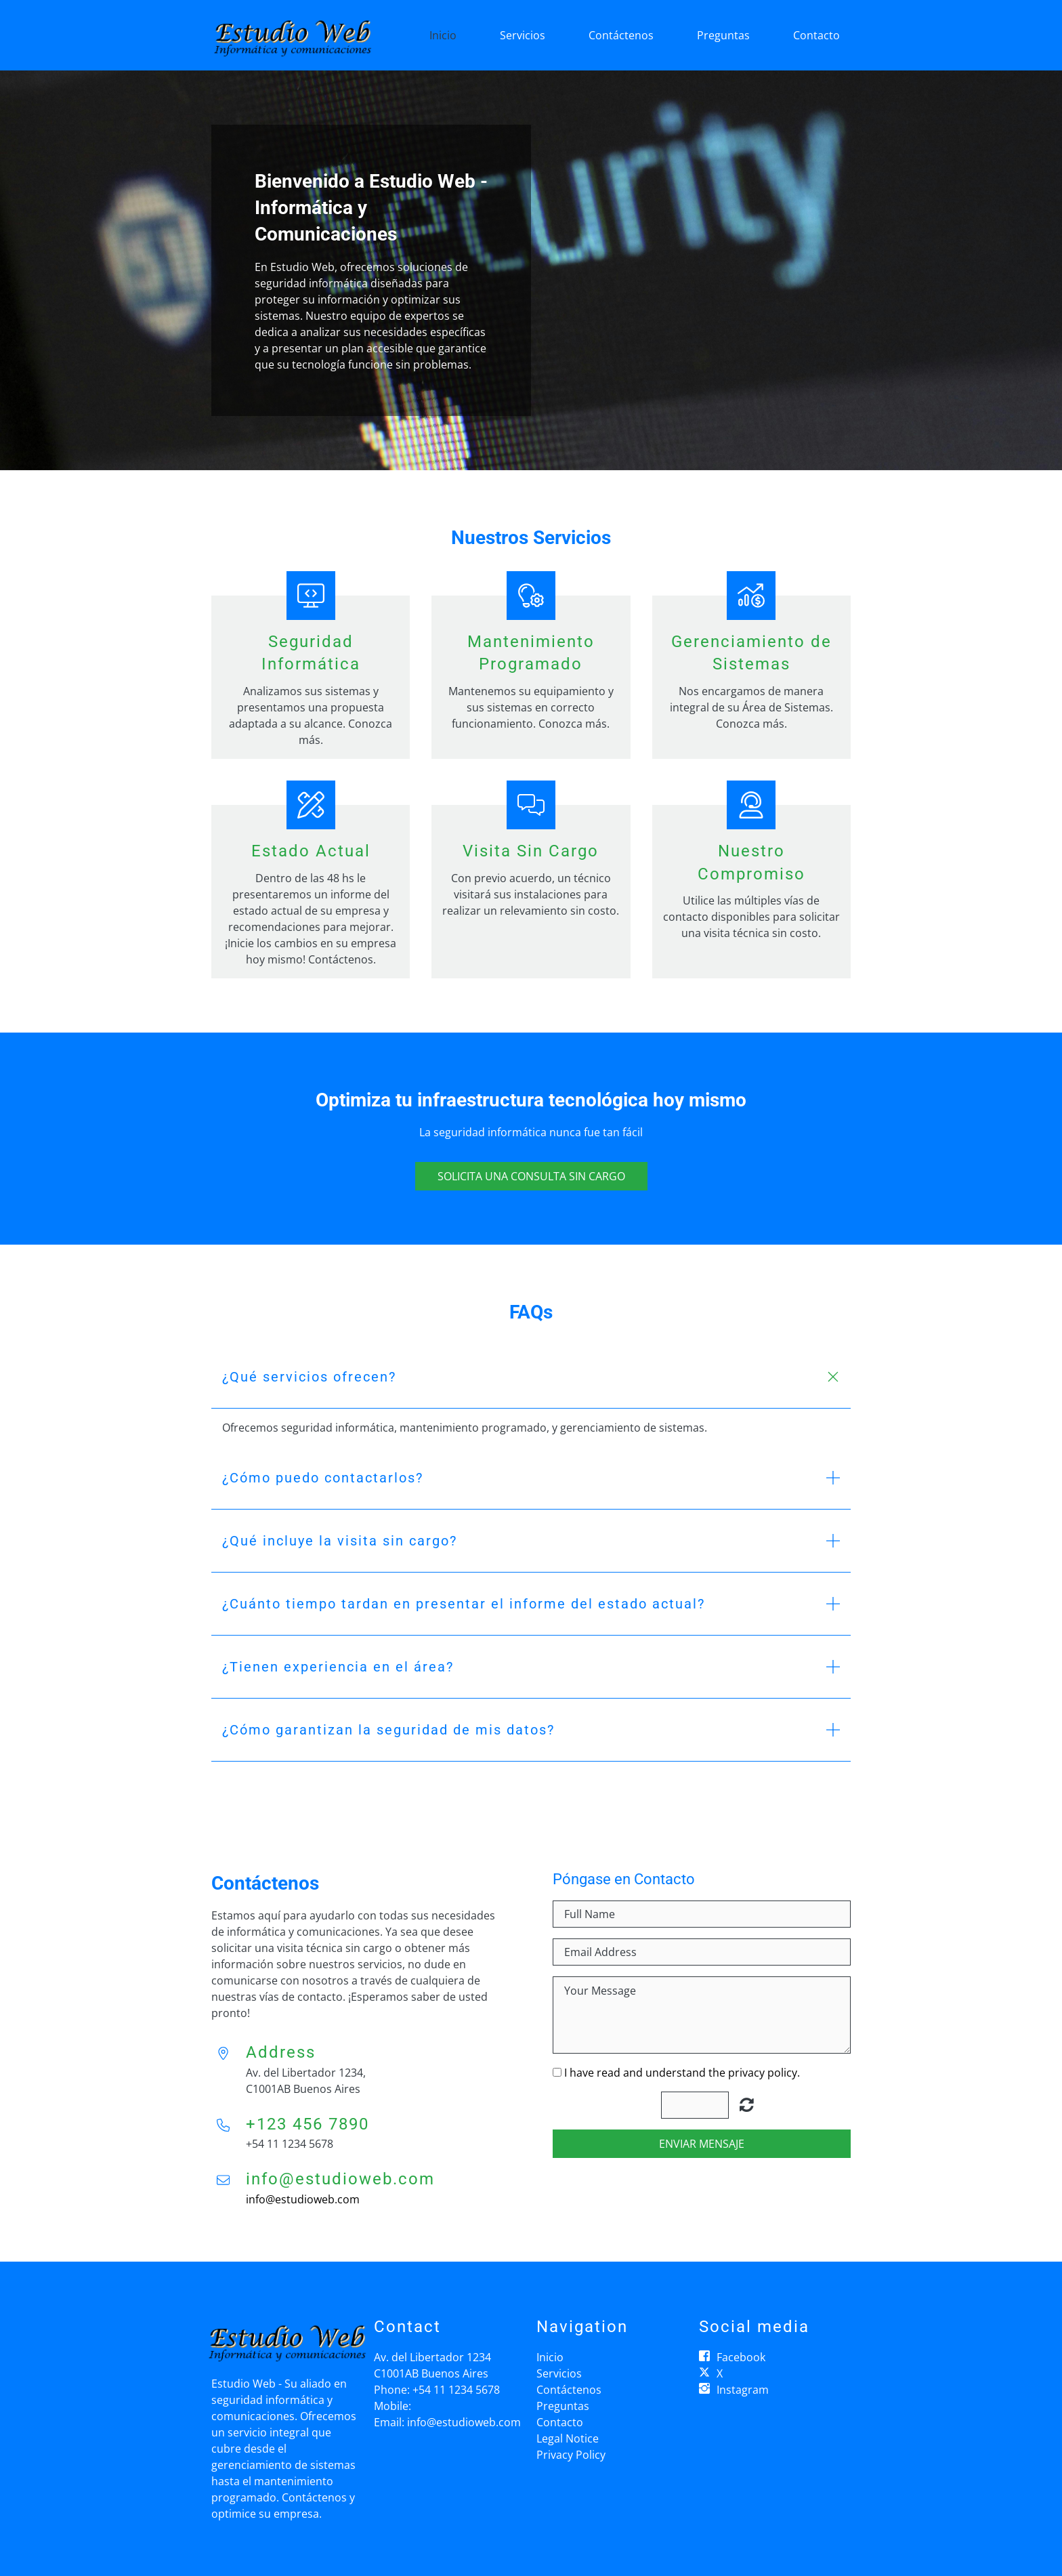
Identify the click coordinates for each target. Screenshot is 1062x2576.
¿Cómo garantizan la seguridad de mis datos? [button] (388, 1730)
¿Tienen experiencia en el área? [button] (338, 1667)
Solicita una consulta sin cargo (531, 1176)
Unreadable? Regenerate (747, 2104)
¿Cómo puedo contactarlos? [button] (322, 1478)
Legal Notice (567, 2438)
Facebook (741, 2357)
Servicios (522, 35)
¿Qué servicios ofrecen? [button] (309, 1377)
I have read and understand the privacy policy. (682, 2072)
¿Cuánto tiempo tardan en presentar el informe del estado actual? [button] (463, 1604)
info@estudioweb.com (303, 2199)
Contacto (816, 35)
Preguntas (723, 35)
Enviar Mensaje (701, 2143)
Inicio (442, 35)
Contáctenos (621, 35)
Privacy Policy (571, 2454)
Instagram (743, 2389)
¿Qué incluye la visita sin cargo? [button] (339, 1541)
